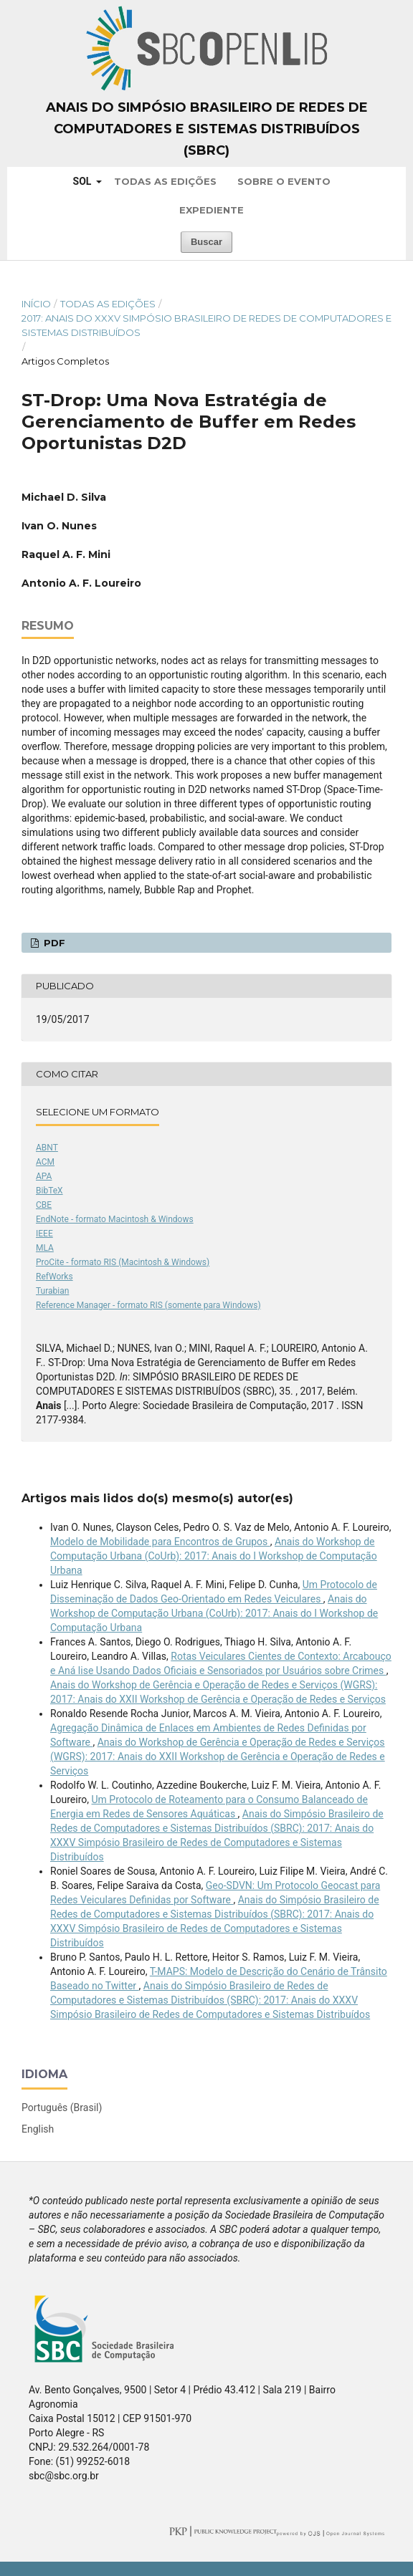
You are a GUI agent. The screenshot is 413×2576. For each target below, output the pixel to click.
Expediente (211, 210)
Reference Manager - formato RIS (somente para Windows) (148, 1305)
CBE (44, 1205)
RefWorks (54, 1277)
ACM (45, 1162)
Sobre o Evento (284, 181)
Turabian (52, 1291)
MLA (45, 1248)
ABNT (47, 1148)
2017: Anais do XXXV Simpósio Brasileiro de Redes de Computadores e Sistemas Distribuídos (206, 325)
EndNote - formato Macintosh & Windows (115, 1219)
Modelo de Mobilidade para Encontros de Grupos (160, 1541)
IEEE (44, 1234)
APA (44, 1176)
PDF (53, 942)
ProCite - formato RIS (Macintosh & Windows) (122, 1262)
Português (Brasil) (62, 2107)
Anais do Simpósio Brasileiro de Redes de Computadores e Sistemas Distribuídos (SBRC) (207, 129)
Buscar (206, 241)
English (38, 2129)
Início (36, 303)
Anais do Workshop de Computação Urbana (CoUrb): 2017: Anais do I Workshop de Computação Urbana (213, 1556)
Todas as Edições (165, 181)
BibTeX (49, 1191)
